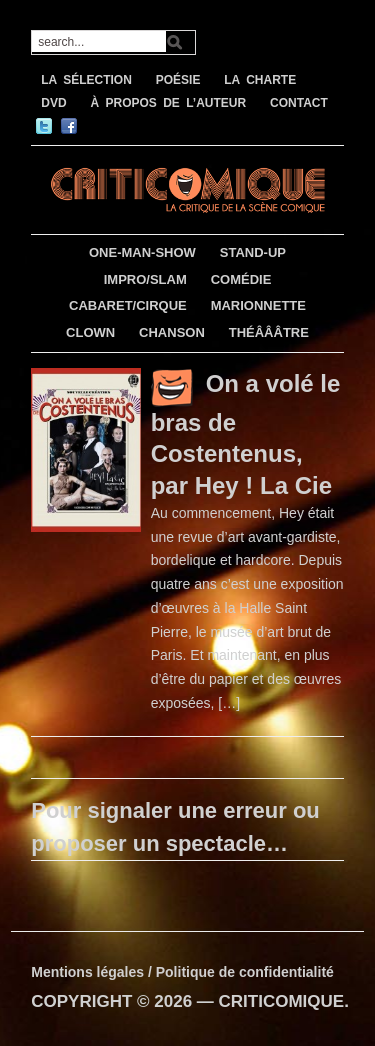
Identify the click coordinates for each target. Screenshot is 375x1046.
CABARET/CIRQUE (128, 305)
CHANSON (172, 332)
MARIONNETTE (258, 305)
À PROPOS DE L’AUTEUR (168, 103)
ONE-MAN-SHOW (142, 252)
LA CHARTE (260, 80)
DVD (53, 103)
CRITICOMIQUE (282, 1001)
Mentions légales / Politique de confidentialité (182, 972)
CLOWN (90, 332)
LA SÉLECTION (86, 80)
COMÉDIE (241, 279)
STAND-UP (253, 252)
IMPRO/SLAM (145, 279)
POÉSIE (178, 80)
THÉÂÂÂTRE (269, 332)
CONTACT (299, 103)
